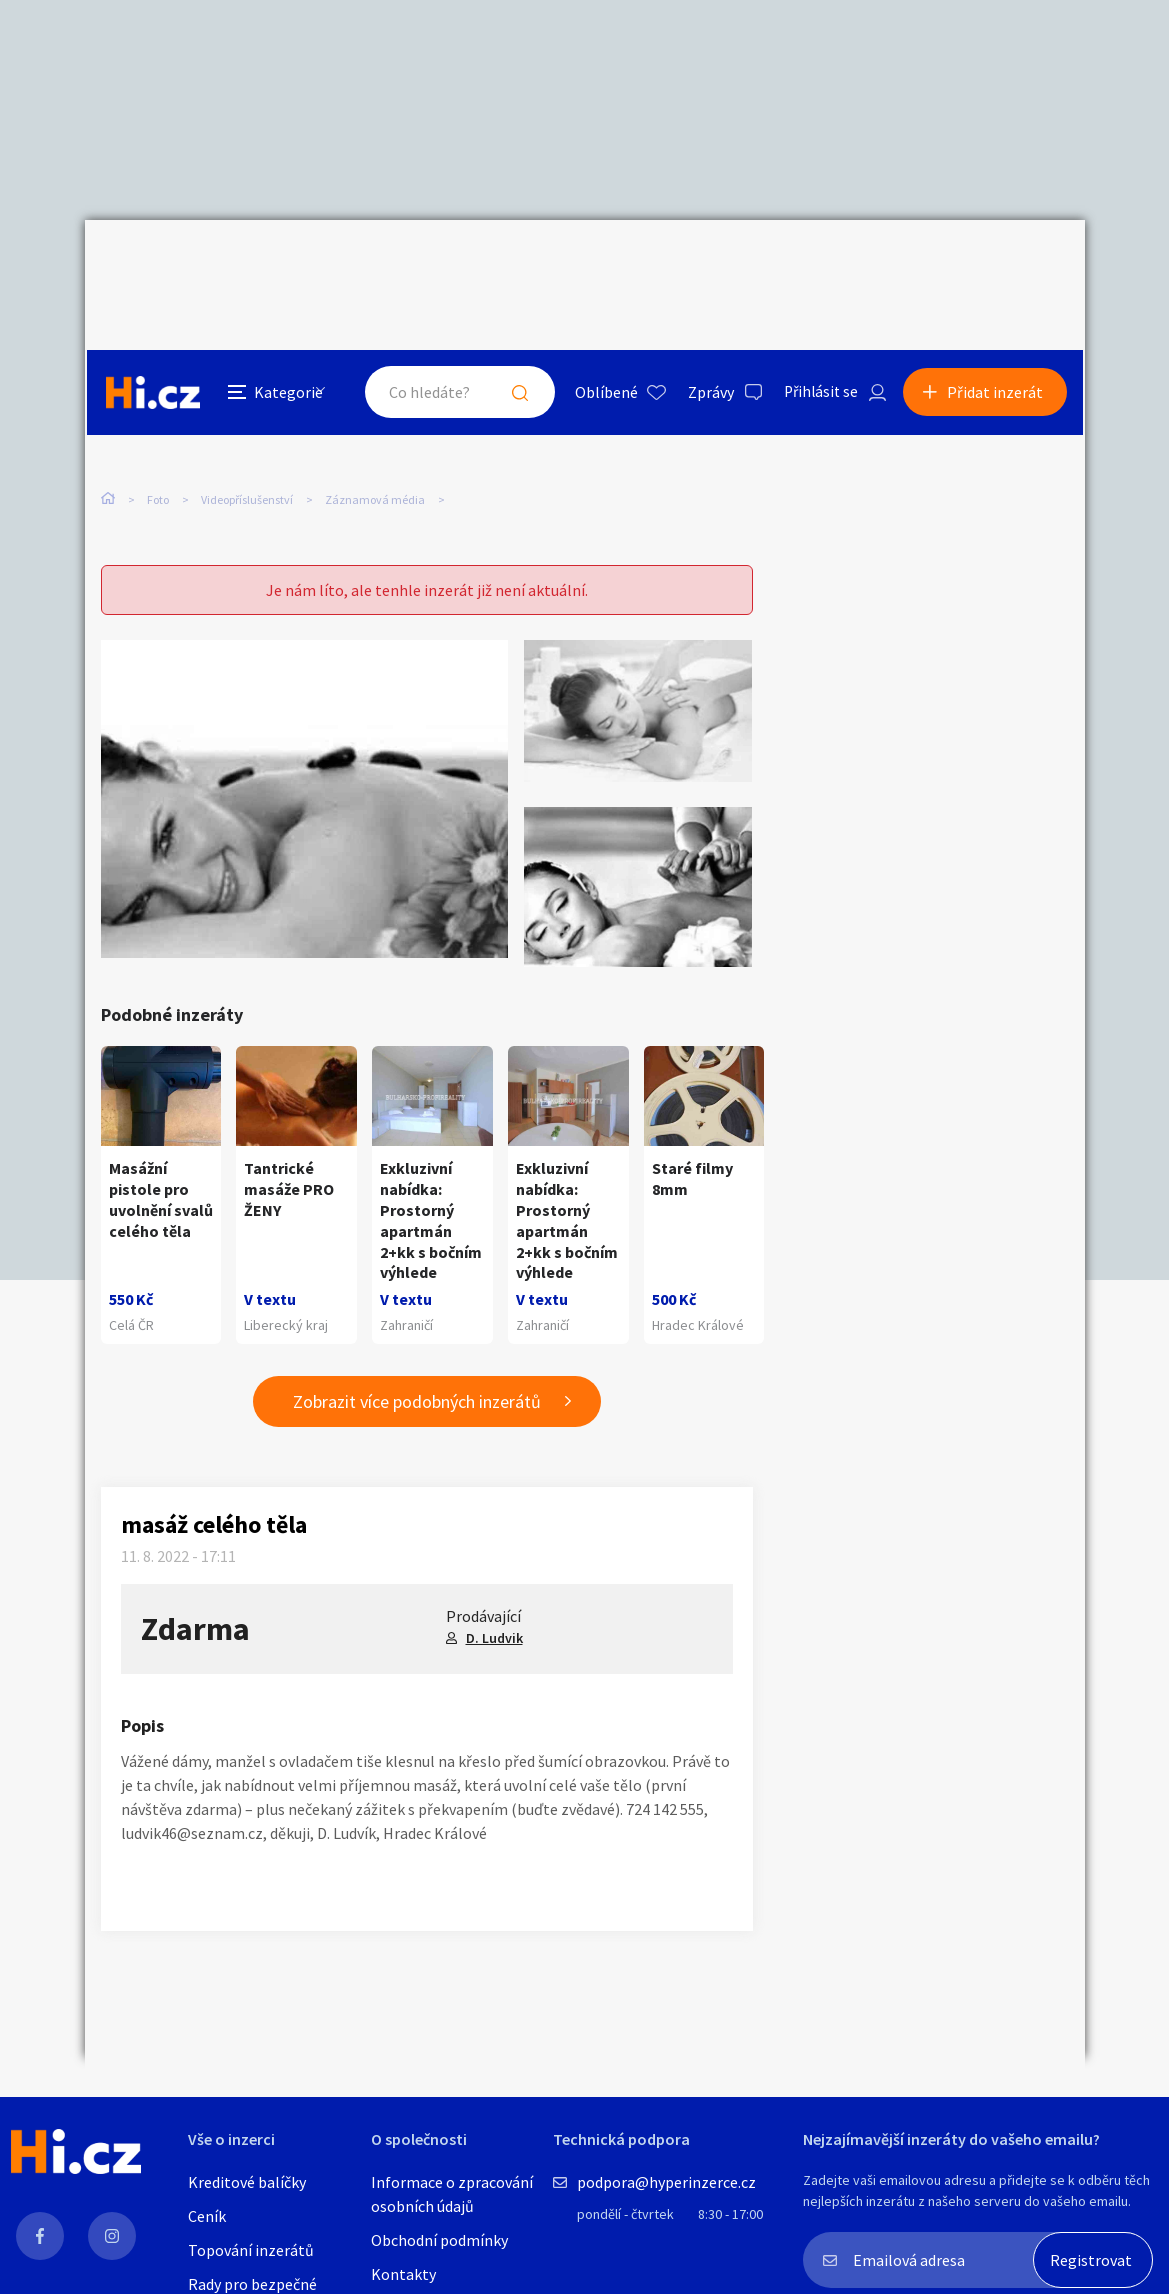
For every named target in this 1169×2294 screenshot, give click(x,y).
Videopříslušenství (247, 407)
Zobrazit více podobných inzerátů (417, 1365)
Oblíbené (599, 264)
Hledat (513, 264)
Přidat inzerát (997, 264)
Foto (158, 407)
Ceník (207, 2216)
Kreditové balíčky (247, 2182)
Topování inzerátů (251, 2250)
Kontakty (403, 2274)
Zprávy (704, 264)
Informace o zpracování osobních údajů (452, 2194)
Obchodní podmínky (439, 2240)
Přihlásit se (816, 264)
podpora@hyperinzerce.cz (666, 2182)
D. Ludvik (494, 1602)
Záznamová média (375, 407)
